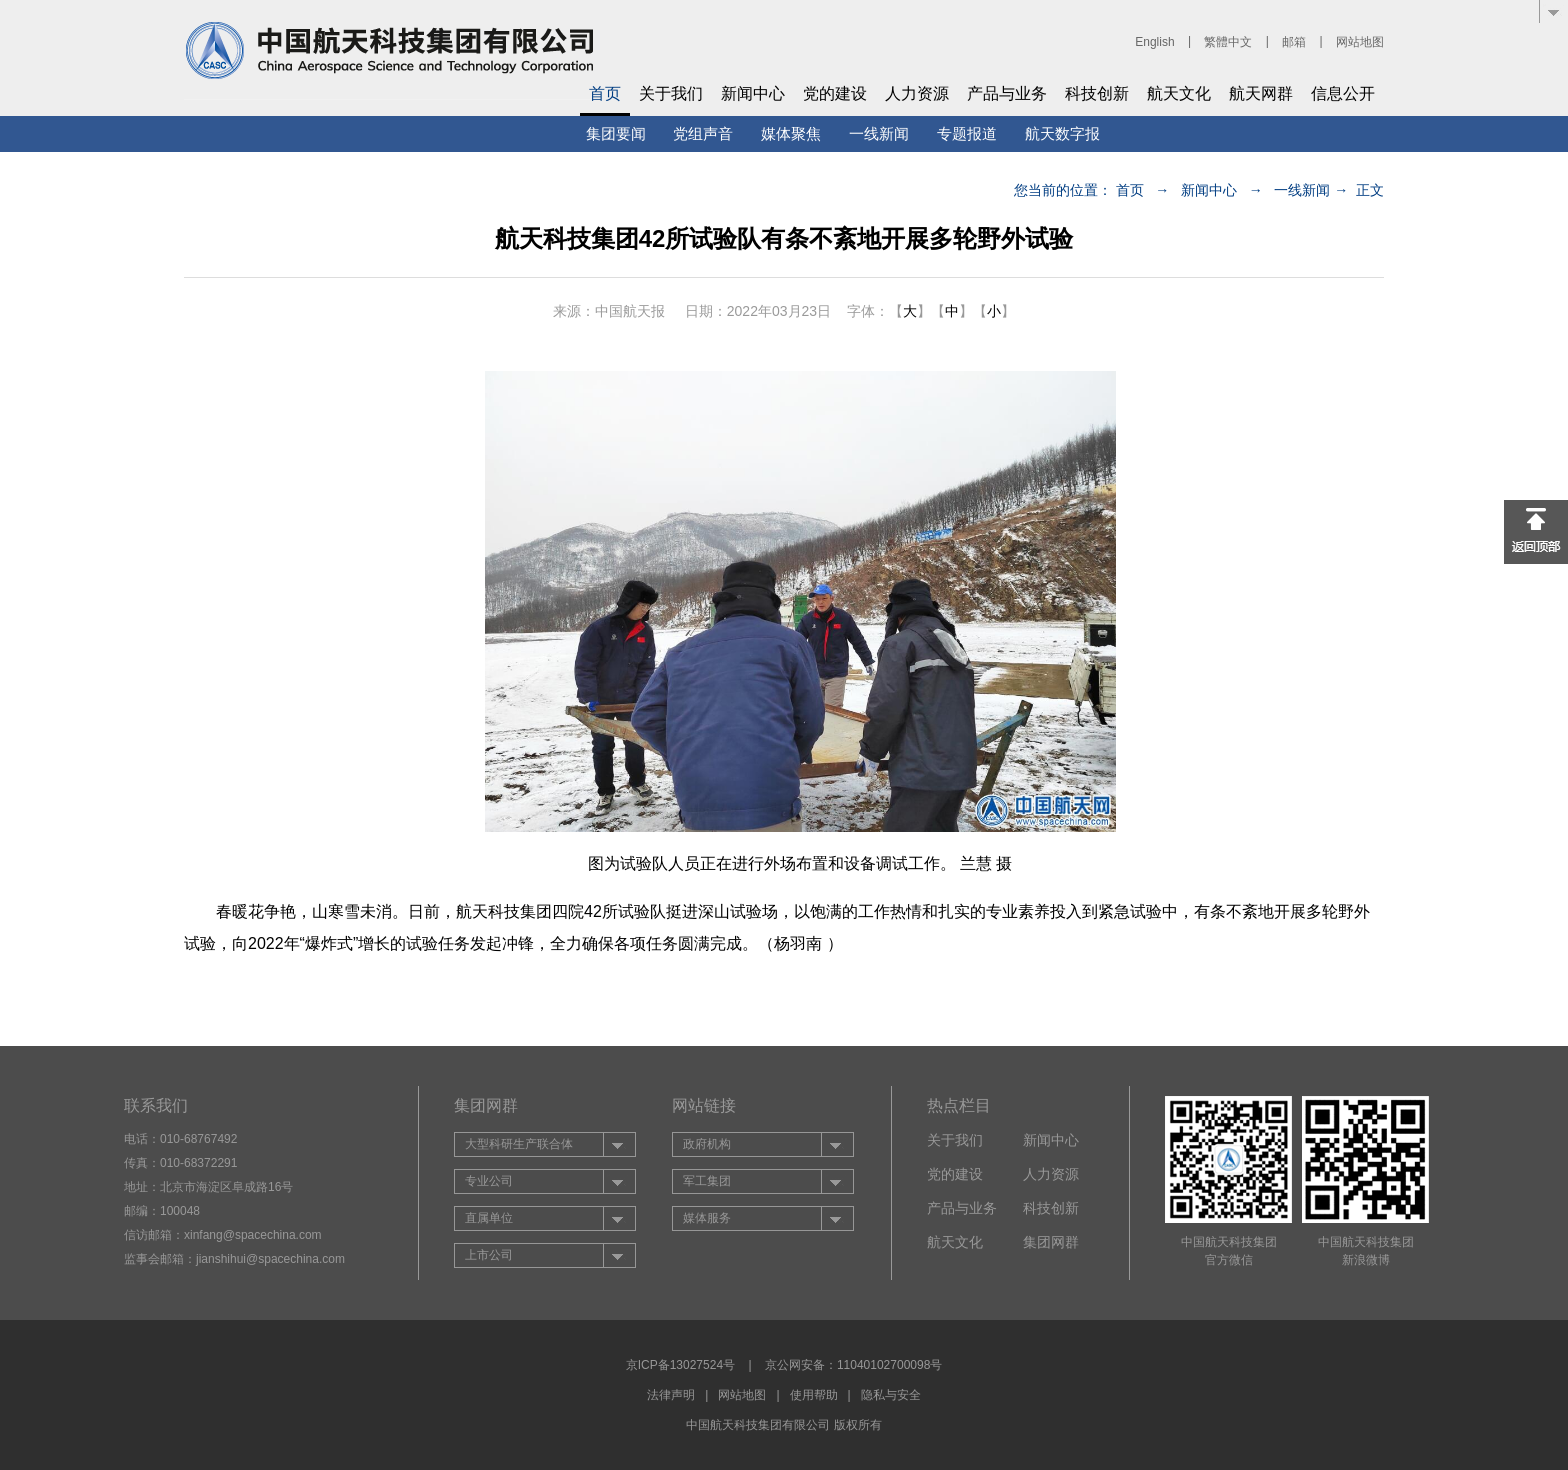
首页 (605, 93)
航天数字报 (1062, 133)
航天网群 (1261, 93)
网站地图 (1360, 42)
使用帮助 (814, 1395)
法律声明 (671, 1395)
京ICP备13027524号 (680, 1365)
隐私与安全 (891, 1395)
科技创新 (1097, 93)
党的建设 (835, 93)
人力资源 (917, 93)
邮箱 (1294, 42)
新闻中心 (753, 93)
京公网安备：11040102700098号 (853, 1365)
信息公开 (1343, 93)
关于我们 (671, 93)
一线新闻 (879, 133)
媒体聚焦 (791, 133)
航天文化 (1179, 93)
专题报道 (967, 133)
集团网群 (1051, 1242)
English (1154, 42)
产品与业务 (1007, 93)
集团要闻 (616, 133)
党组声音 (703, 133)
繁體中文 (1228, 42)
